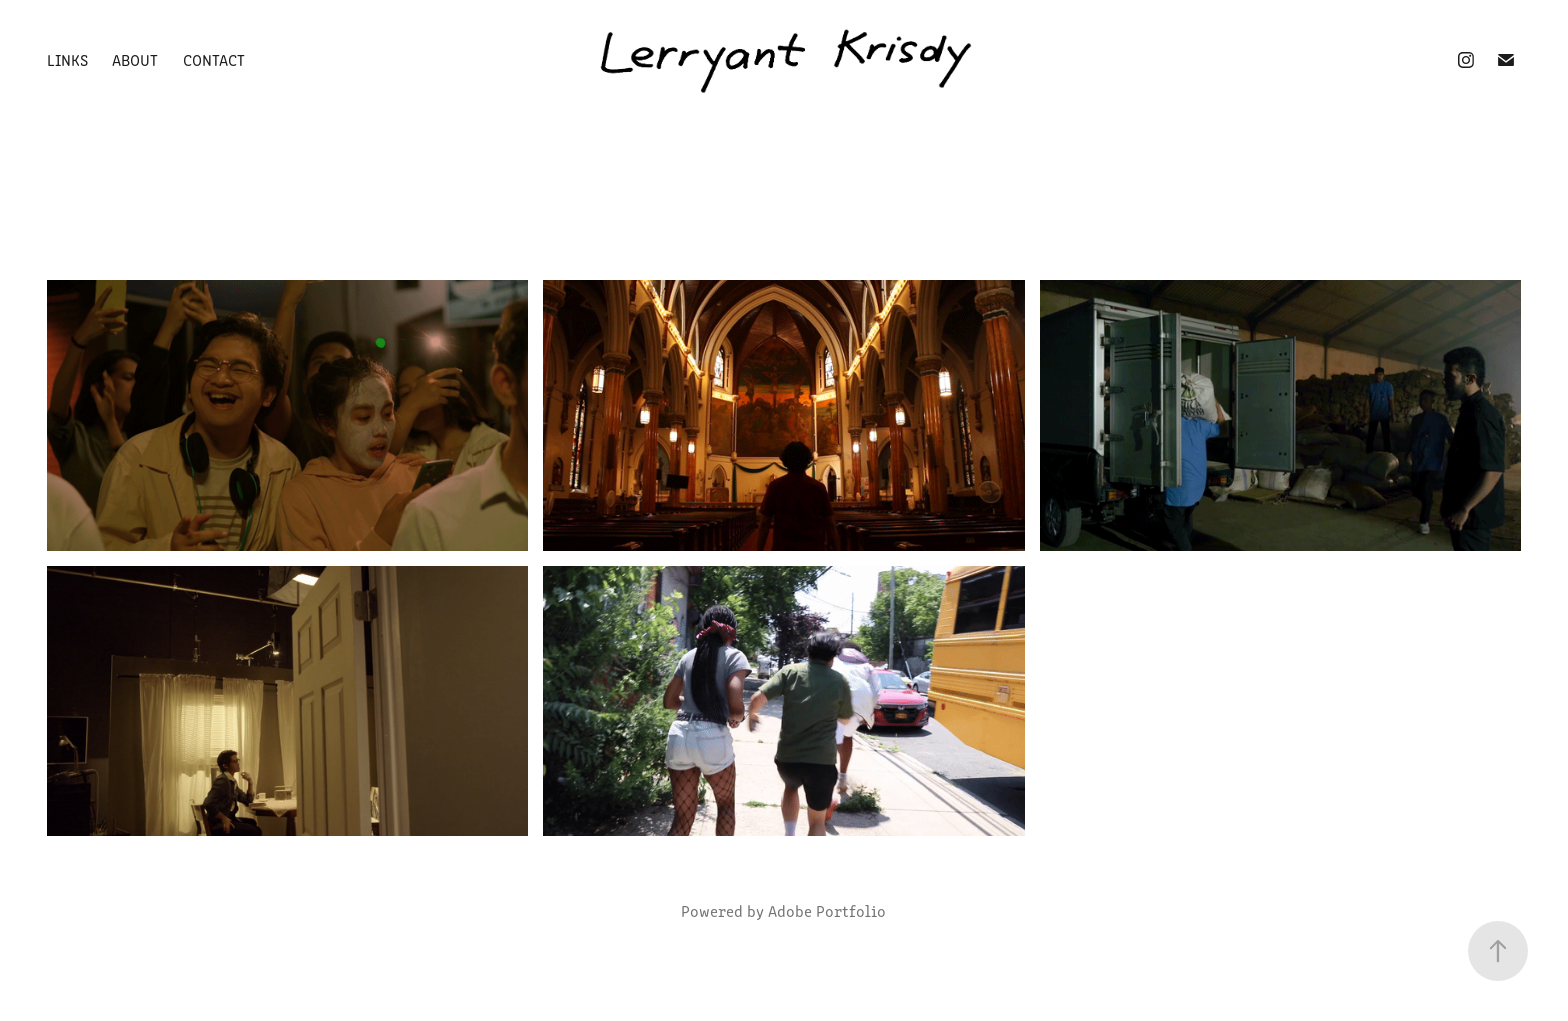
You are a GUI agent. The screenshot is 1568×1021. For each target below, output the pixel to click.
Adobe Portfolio (827, 910)
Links (67, 59)
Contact (214, 59)
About (135, 59)
